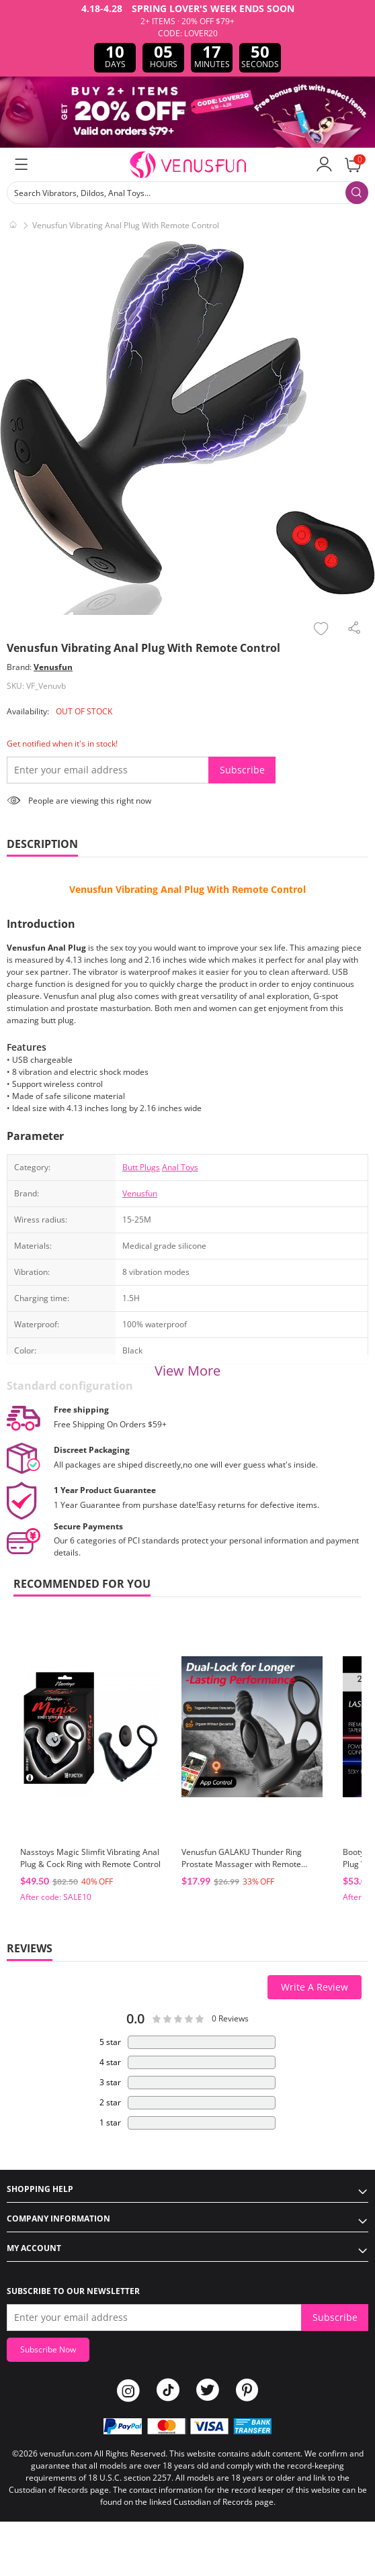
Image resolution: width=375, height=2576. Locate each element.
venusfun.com (66, 2453)
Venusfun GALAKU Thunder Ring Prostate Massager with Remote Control (241, 1864)
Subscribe (242, 769)
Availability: (28, 711)
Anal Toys (180, 1167)
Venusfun (53, 667)
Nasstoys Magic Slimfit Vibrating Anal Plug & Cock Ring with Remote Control (90, 1858)
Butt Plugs (141, 1167)
